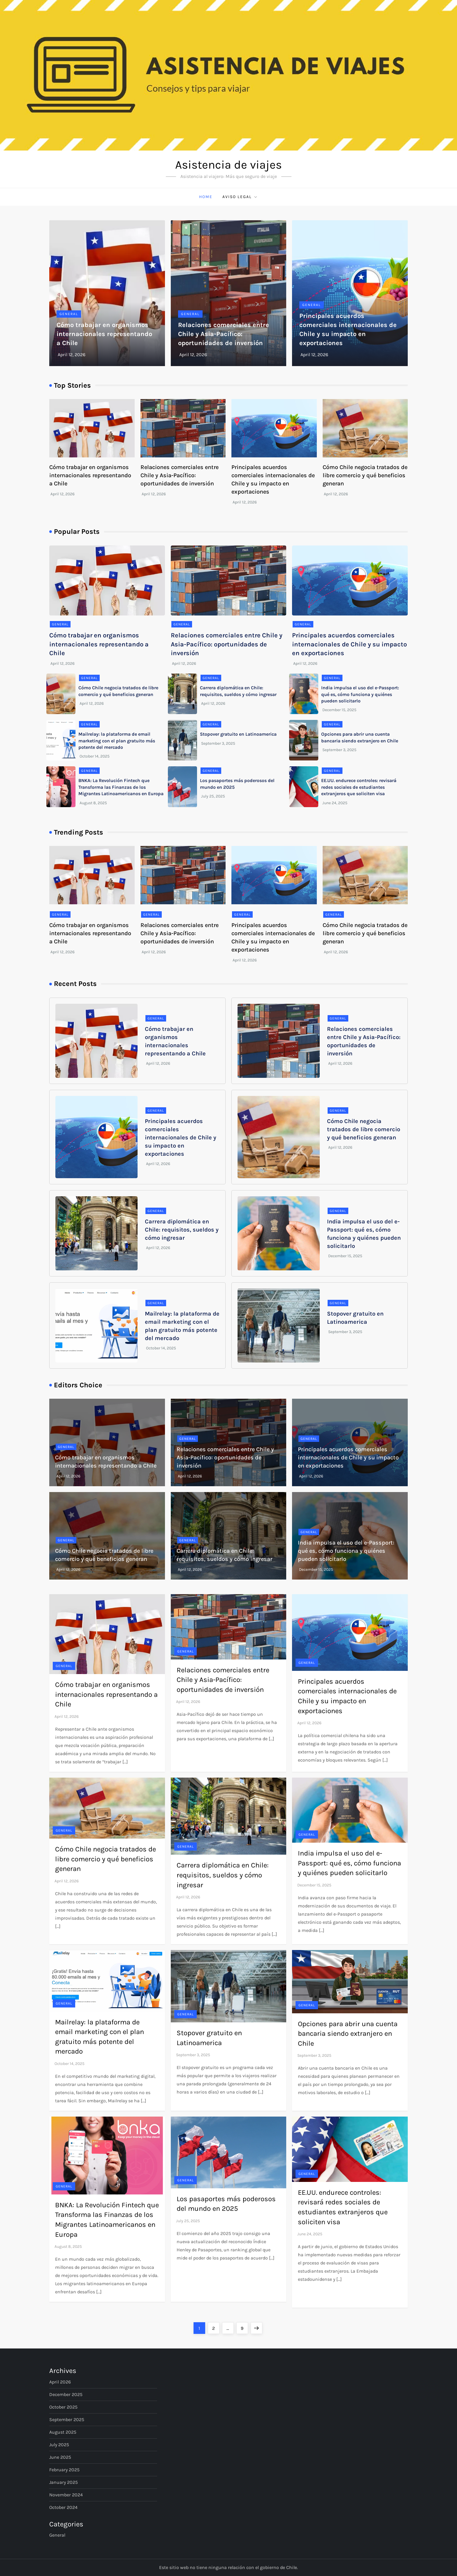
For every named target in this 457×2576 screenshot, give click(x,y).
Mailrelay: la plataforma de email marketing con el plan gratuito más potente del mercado (116, 740)
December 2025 (65, 2394)
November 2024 (66, 2495)
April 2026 (60, 2382)
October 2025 (63, 2407)
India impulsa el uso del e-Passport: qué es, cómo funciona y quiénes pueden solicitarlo (360, 694)
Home (205, 196)
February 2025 (64, 2469)
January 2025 (63, 2482)
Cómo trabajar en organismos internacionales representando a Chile (104, 334)
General (68, 314)
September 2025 (66, 2419)
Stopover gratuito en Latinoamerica (238, 734)
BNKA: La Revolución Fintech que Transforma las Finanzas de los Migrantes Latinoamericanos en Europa (121, 787)
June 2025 (60, 2457)
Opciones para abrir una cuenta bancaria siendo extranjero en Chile (348, 2033)
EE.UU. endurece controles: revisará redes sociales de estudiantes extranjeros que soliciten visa (358, 787)
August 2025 (62, 2432)
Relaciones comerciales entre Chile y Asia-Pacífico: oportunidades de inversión (223, 334)
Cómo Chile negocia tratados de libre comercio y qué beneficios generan (365, 475)
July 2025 (59, 2444)
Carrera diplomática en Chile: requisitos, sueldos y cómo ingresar (182, 1229)
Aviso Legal (240, 197)
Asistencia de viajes (228, 165)
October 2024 (63, 2507)
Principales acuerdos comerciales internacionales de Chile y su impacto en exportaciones (349, 644)
